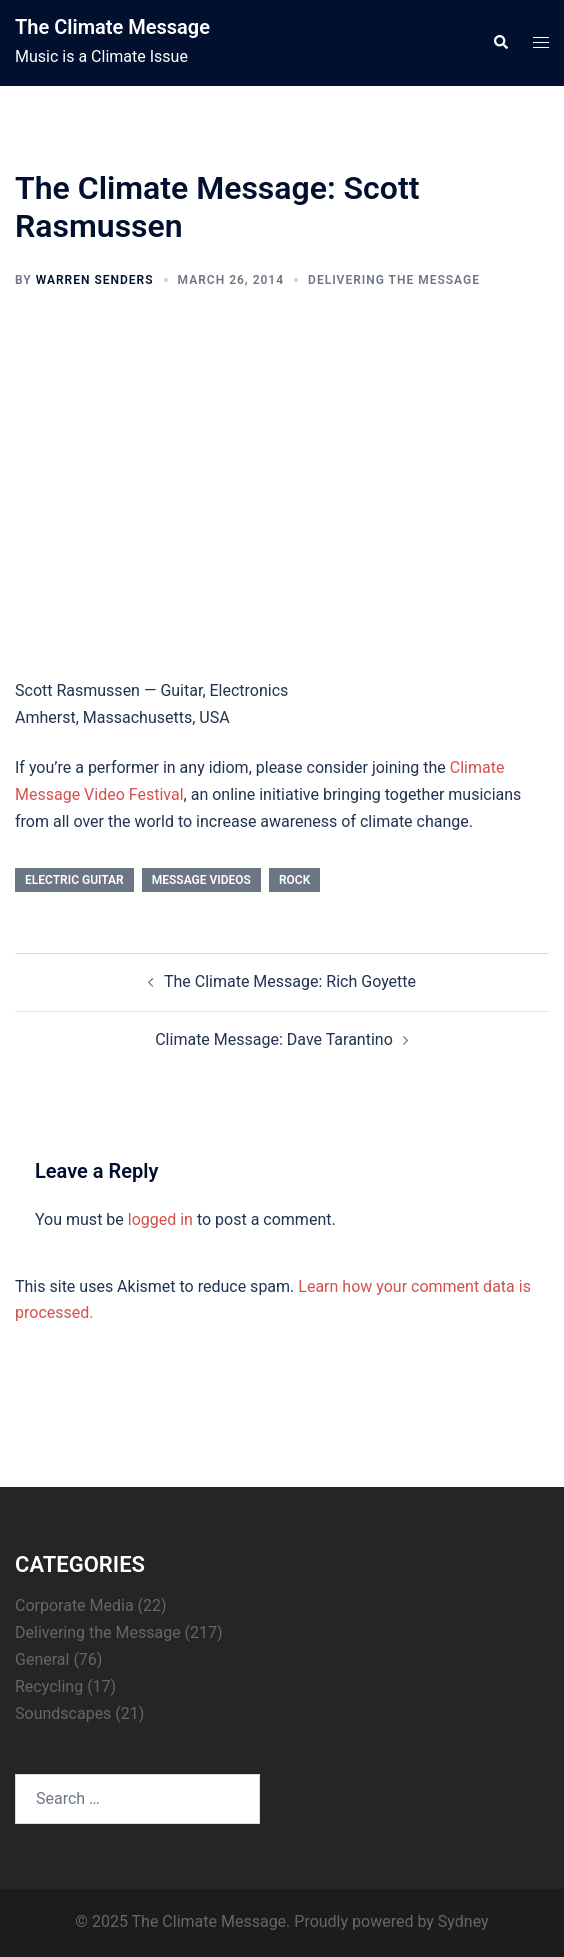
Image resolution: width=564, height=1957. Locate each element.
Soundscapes (63, 1713)
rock (294, 880)
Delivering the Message (394, 280)
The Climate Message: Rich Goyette (290, 981)
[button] (500, 43)
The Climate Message (112, 27)
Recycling (49, 1686)
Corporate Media (74, 1605)
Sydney (463, 1921)
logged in (160, 1219)
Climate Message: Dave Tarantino (274, 1039)
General (42, 1659)
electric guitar (74, 880)
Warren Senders (95, 280)
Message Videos (201, 880)
